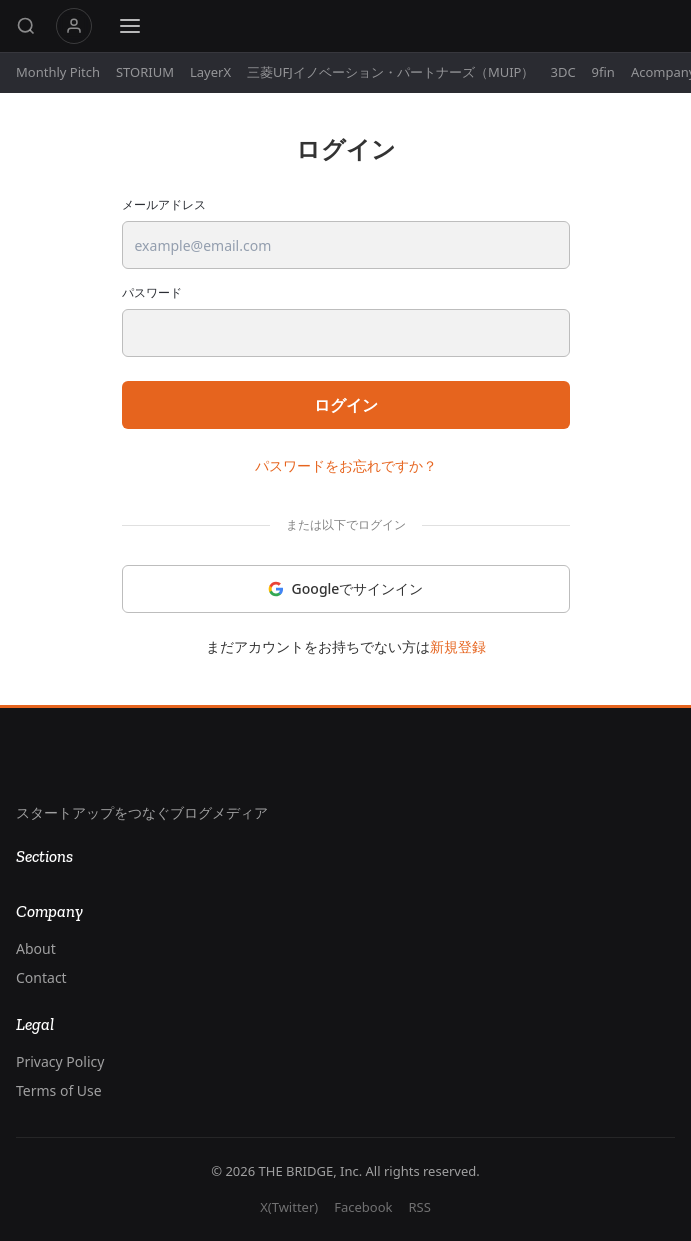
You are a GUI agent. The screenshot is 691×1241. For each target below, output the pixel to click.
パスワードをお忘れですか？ (346, 465)
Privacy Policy (60, 1061)
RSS (419, 1207)
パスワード (152, 293)
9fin (603, 72)
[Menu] (130, 26)
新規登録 (458, 646)
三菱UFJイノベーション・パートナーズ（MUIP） (390, 72)
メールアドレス (164, 205)
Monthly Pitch (58, 72)
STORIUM (145, 72)
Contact (41, 977)
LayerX (210, 72)
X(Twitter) (289, 1207)
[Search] (26, 26)
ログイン (346, 405)
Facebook (363, 1207)
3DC (562, 72)
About (36, 948)
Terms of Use (59, 1090)
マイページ (74, 26)
